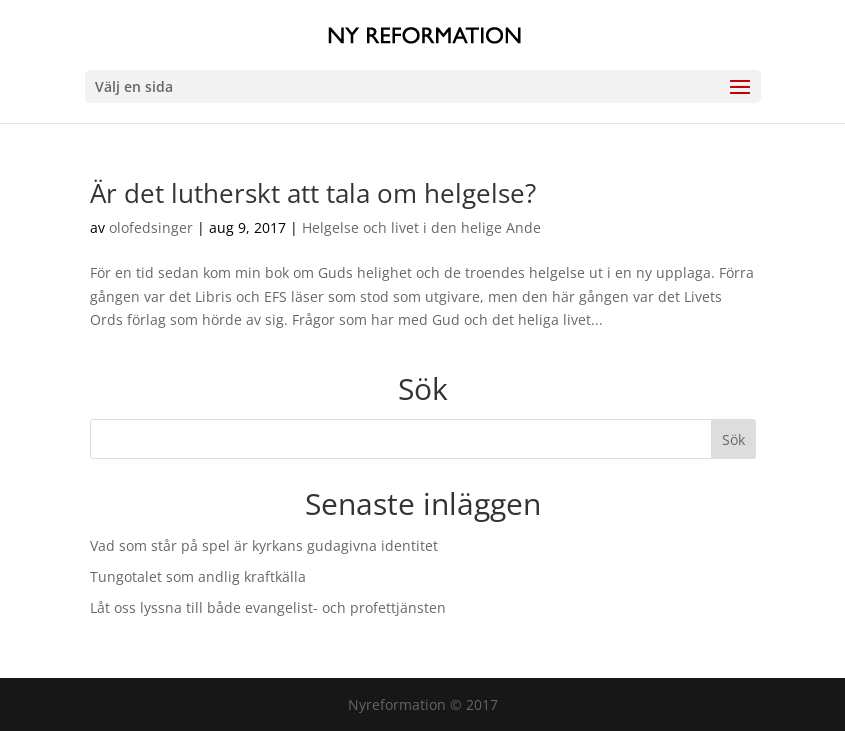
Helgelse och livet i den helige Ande (421, 227)
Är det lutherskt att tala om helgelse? (313, 193)
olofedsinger (151, 227)
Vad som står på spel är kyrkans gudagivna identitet (264, 545)
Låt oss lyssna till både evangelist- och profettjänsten (268, 607)
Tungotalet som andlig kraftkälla (198, 576)
